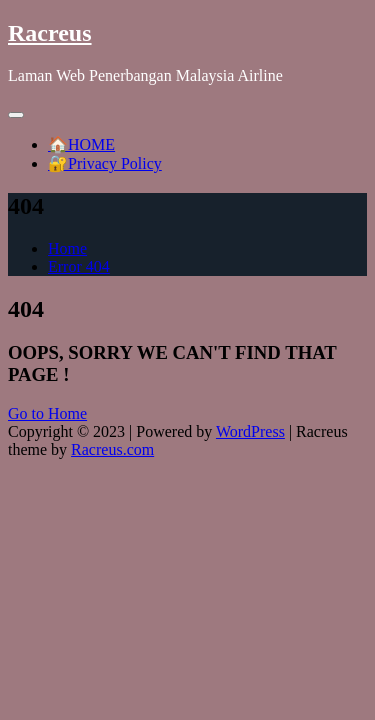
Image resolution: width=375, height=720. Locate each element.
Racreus (50, 33)
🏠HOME (81, 144)
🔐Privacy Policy (105, 163)
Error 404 (79, 266)
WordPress (250, 431)
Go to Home (47, 413)
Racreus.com (112, 449)
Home (67, 248)
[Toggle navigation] (16, 115)
